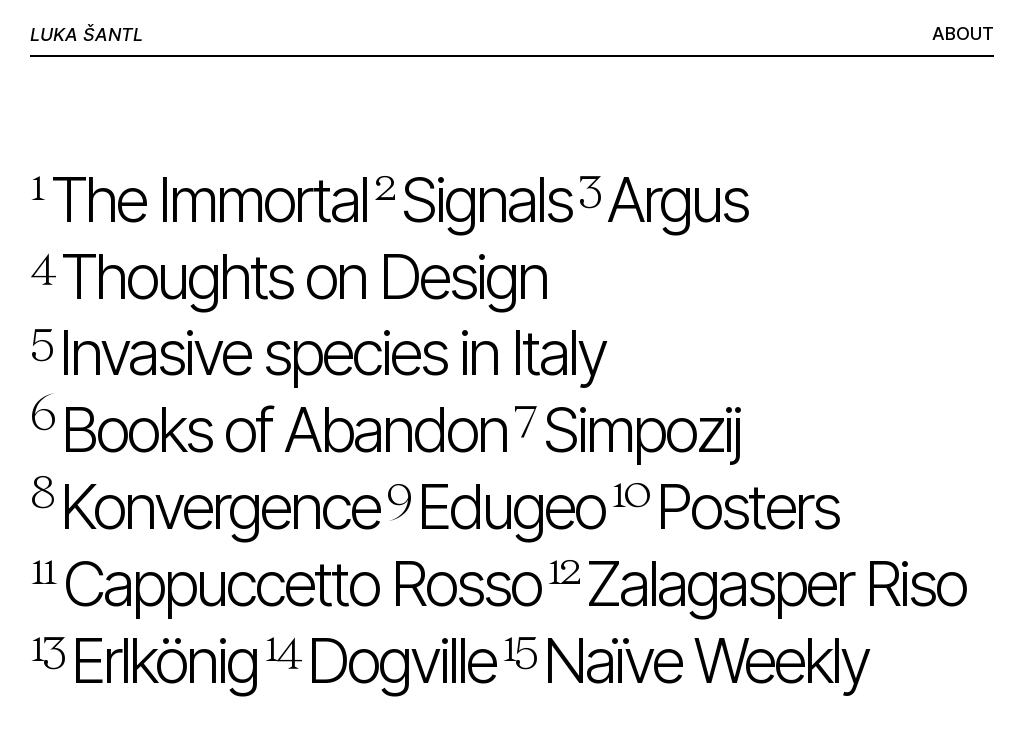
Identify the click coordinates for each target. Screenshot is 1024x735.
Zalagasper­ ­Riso (756, 583)
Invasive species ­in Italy (317, 352)
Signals (472, 199)
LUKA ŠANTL (86, 34)
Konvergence (204, 506)
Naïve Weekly (685, 660)
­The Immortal (198, 199)
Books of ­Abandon (268, 429)
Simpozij (627, 429)
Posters (724, 506)
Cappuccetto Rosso (285, 583)
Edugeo (495, 506)
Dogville (379, 660)
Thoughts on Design (288, 276)
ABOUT (963, 33)
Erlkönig (143, 660)
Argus (662, 199)
